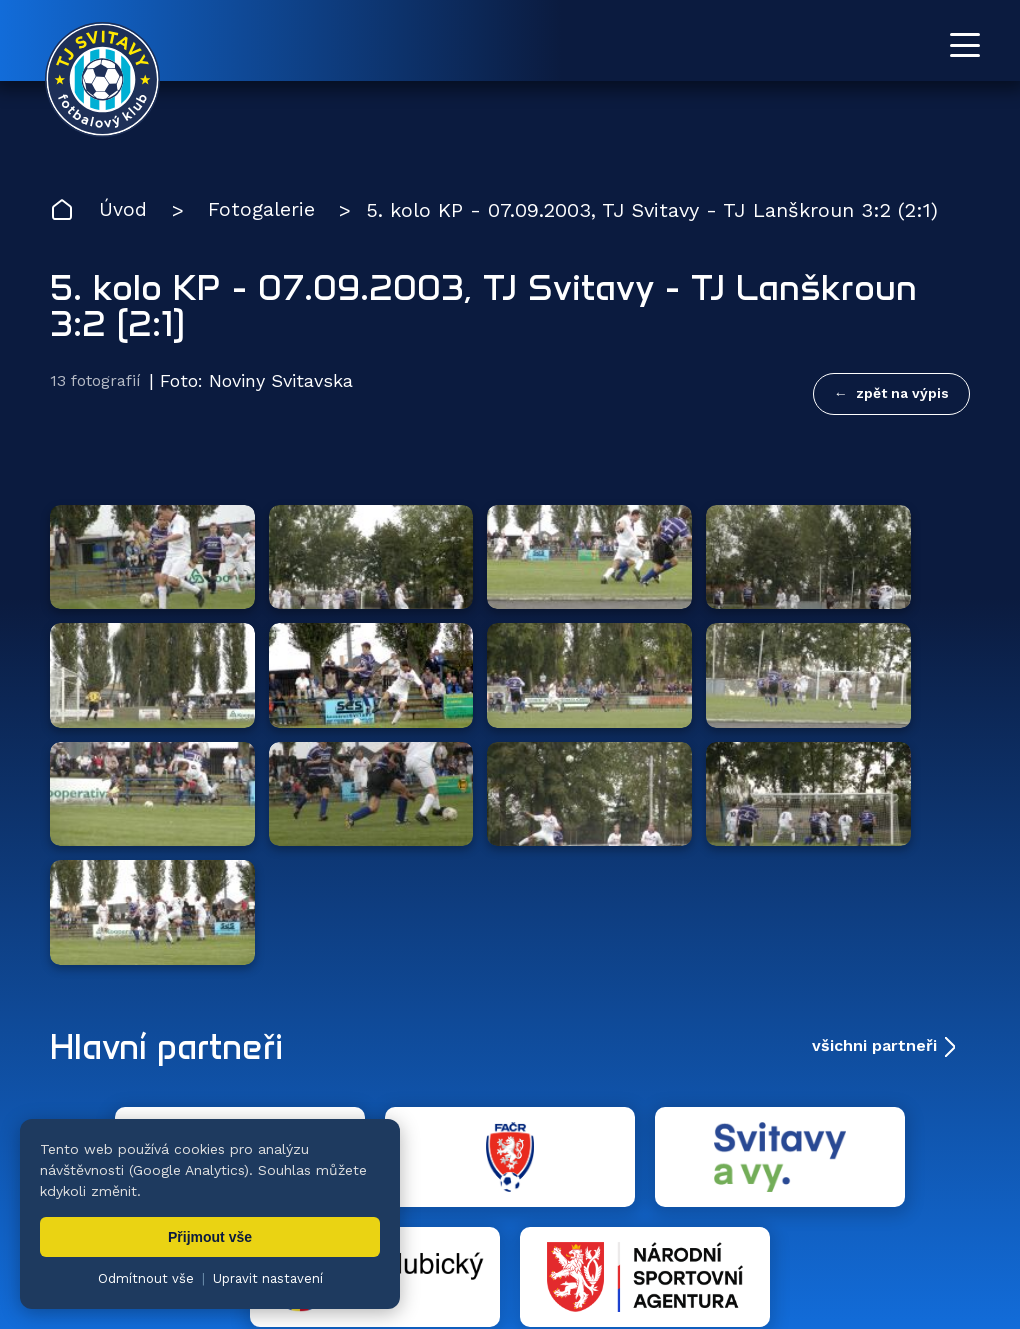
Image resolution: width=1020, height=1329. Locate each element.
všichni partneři (874, 851)
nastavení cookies (736, 1264)
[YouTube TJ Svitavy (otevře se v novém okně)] (917, 1110)
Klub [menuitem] (599, 1198)
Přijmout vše (210, 1237)
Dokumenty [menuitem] (698, 1198)
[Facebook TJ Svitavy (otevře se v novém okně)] (962, 1110)
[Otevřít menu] (965, 45)
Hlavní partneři (172, 852)
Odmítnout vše (146, 1278)
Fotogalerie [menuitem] (499, 1198)
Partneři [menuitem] (814, 1198)
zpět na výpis (902, 394)
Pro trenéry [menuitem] (928, 1198)
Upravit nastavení (268, 1278)
